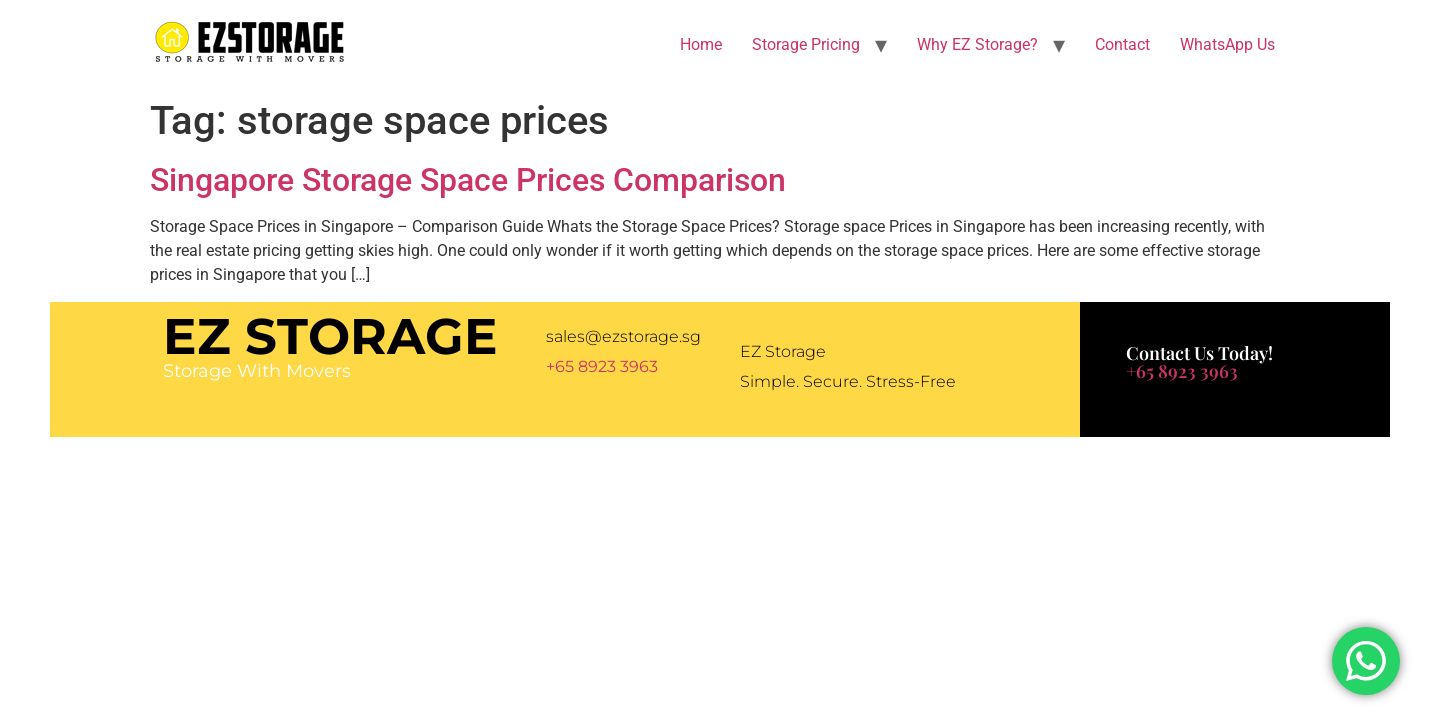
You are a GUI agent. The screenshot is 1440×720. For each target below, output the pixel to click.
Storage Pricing (806, 44)
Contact (1122, 44)
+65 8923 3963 (602, 366)
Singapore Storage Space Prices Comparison (468, 180)
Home (701, 44)
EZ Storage (330, 336)
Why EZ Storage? (977, 44)
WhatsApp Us (1227, 44)
